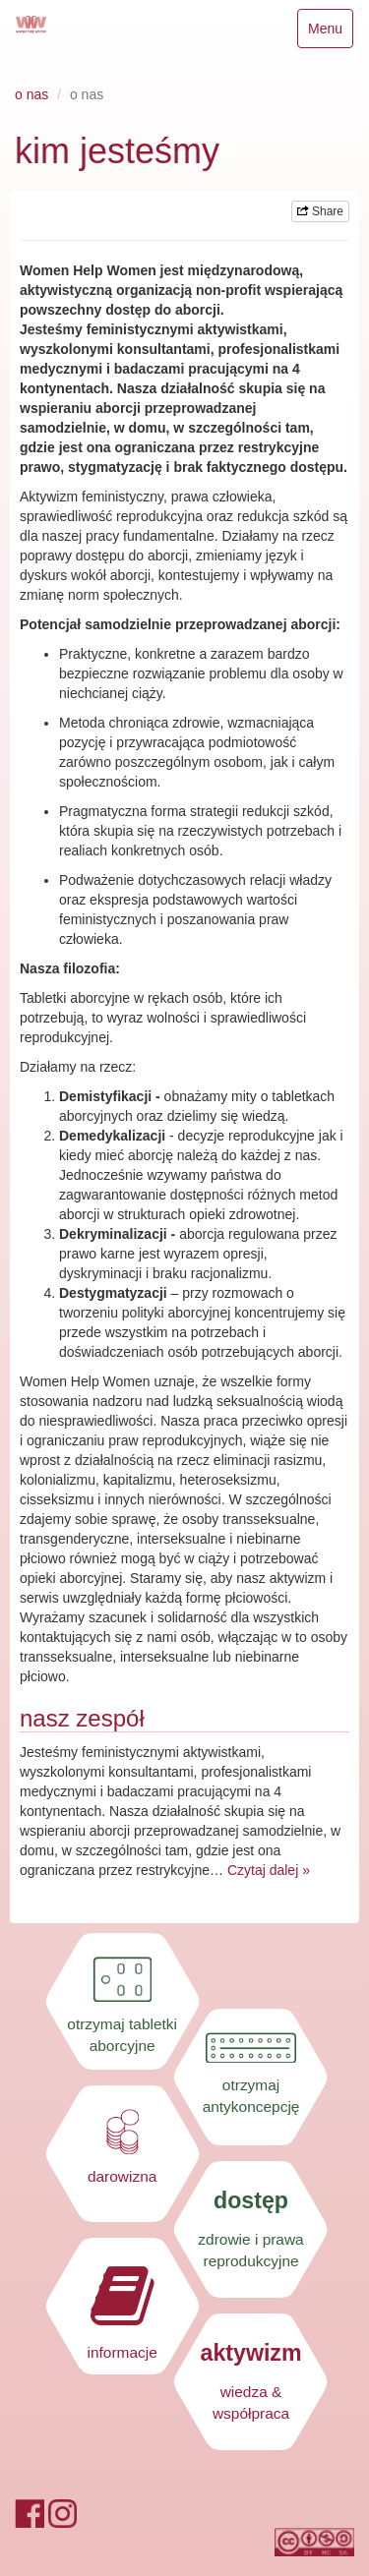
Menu (330, 33)
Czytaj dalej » (268, 1870)
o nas (31, 94)
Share (320, 211)
